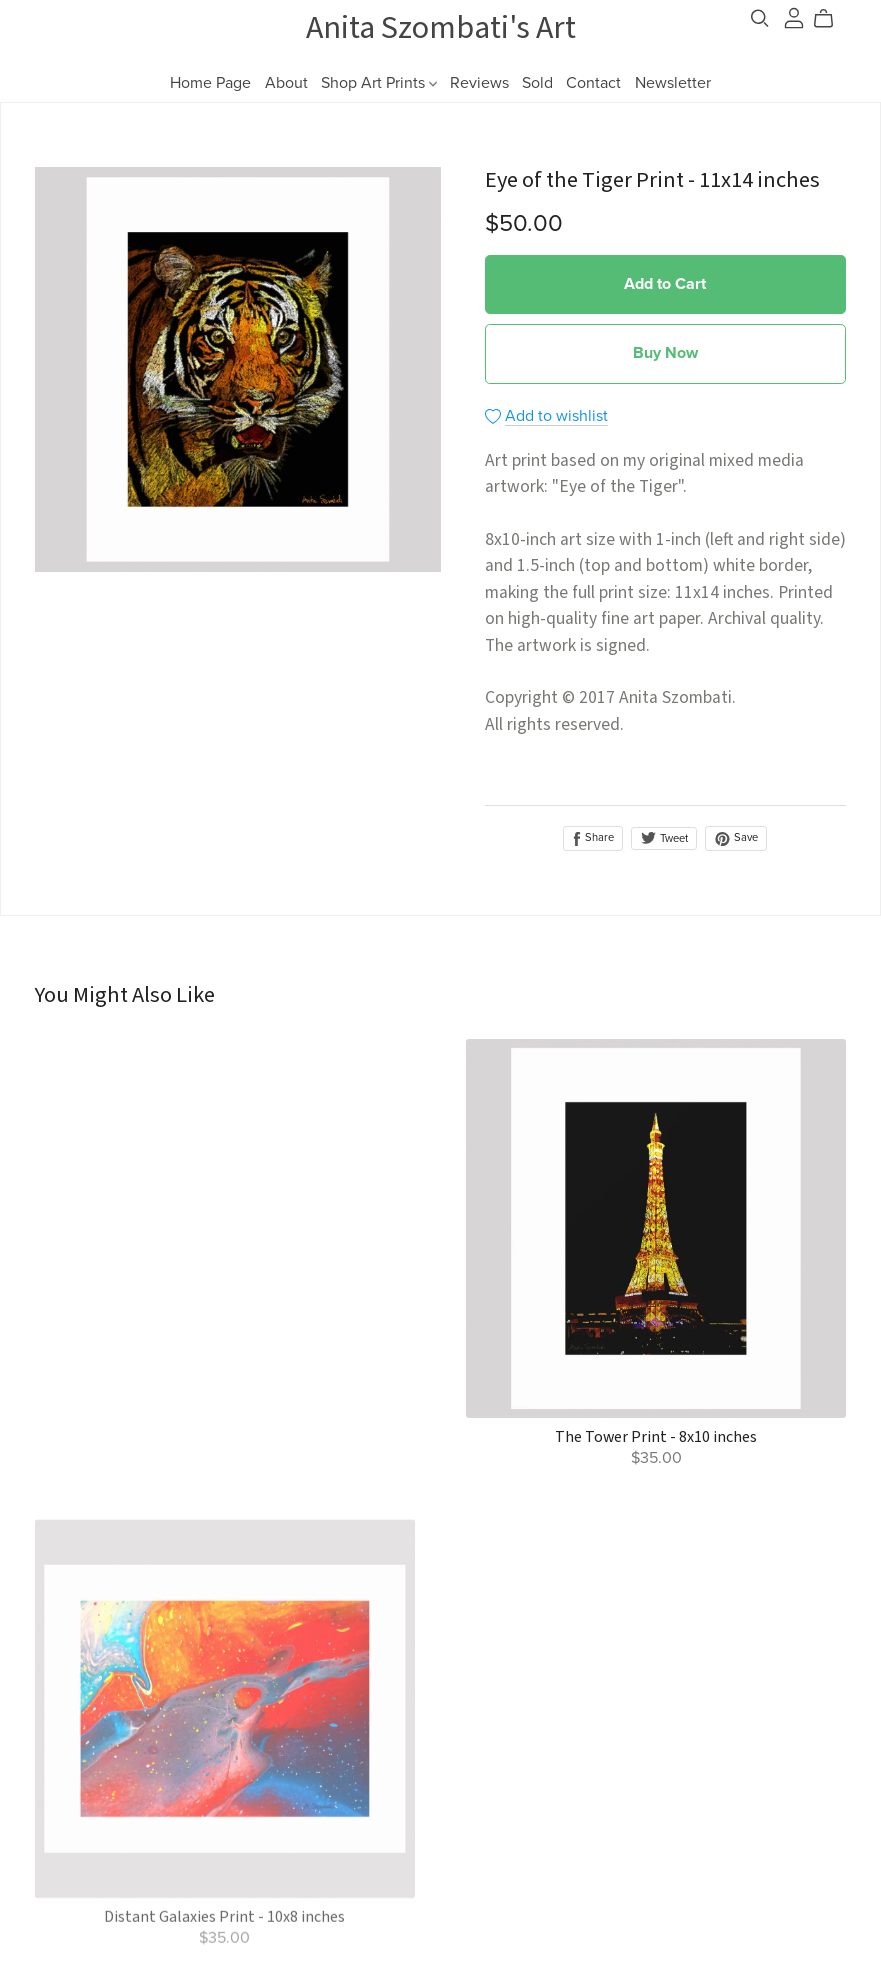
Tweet (664, 838)
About (286, 83)
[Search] (760, 18)
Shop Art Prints (379, 83)
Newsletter (673, 83)
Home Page (210, 83)
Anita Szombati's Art (441, 28)
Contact (593, 83)
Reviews (479, 83)
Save (736, 838)
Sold (537, 83)
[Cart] (831, 19)
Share (593, 838)
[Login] (794, 17)
